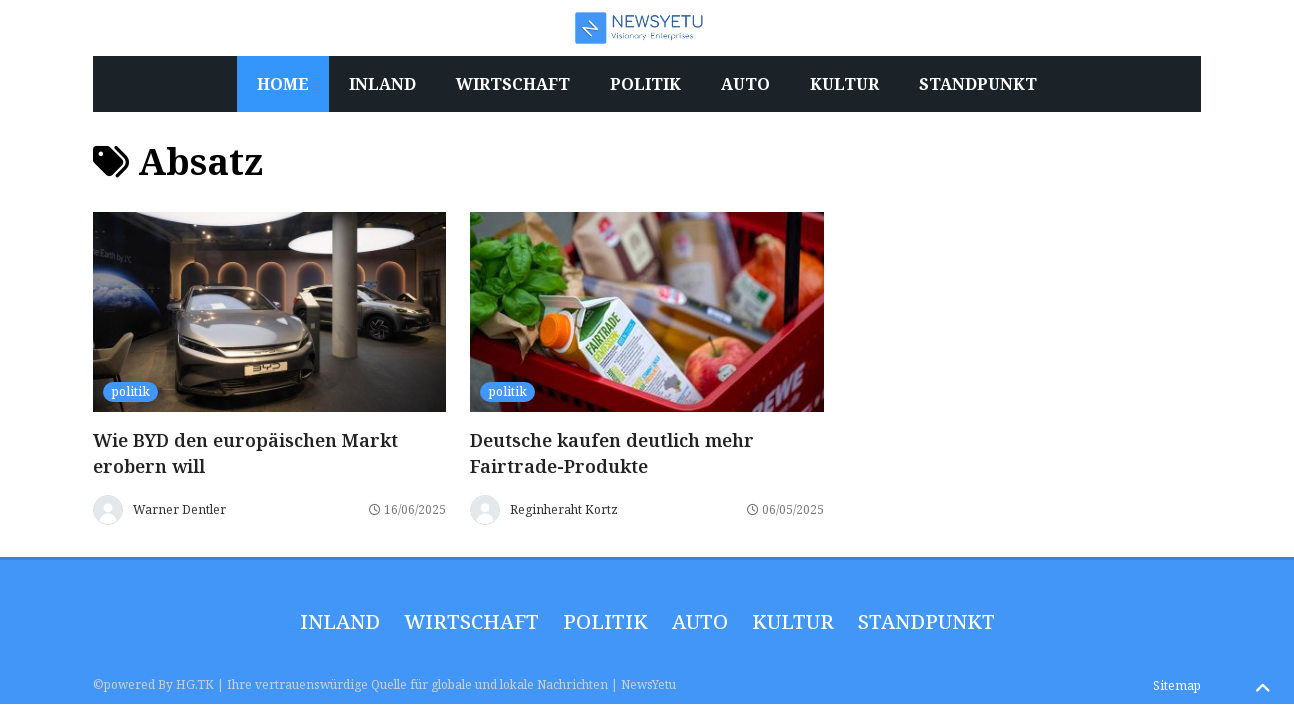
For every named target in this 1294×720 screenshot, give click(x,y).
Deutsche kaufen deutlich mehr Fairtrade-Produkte (612, 453)
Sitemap (1177, 685)
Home (283, 84)
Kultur (793, 621)
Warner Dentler (179, 509)
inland (340, 621)
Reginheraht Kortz (564, 509)
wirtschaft (471, 621)
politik (130, 391)
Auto (700, 621)
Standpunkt (926, 621)
